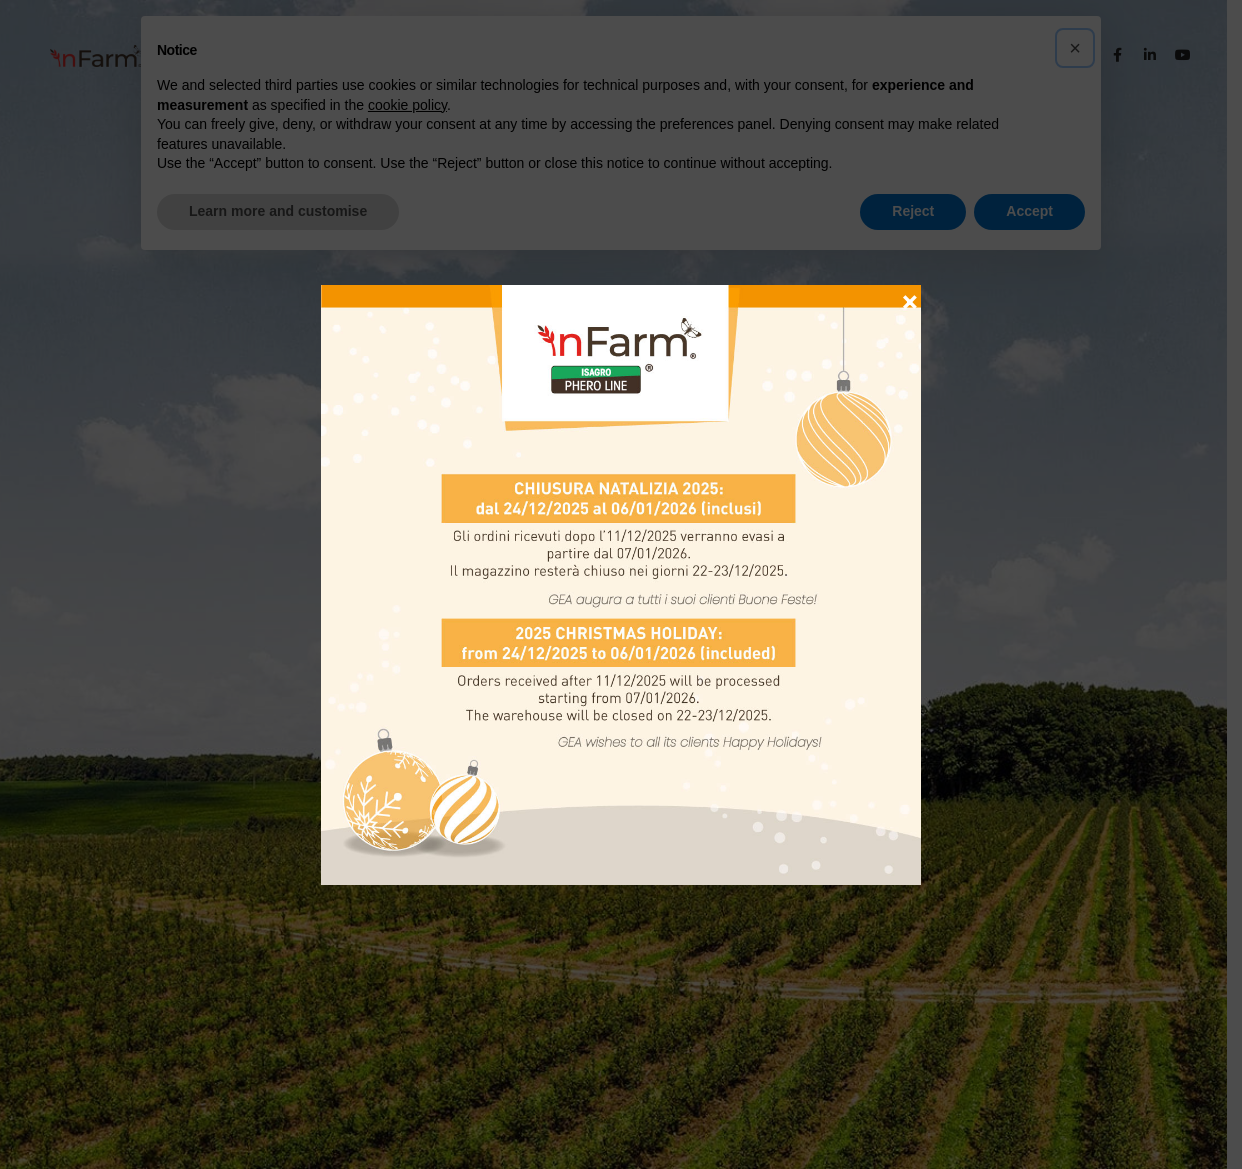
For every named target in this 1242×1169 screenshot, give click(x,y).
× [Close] (910, 293)
